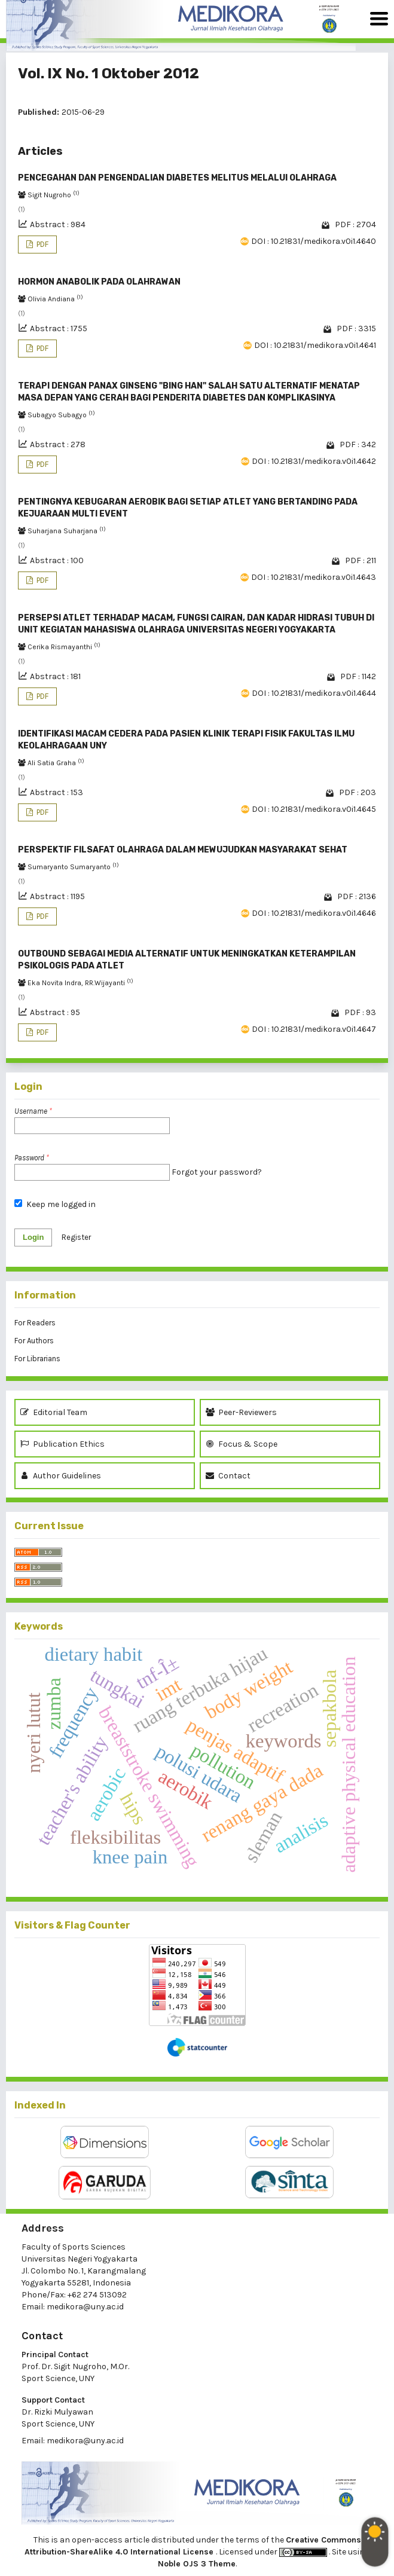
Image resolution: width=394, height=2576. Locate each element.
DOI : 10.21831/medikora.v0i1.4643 (313, 577)
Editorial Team (53, 1412)
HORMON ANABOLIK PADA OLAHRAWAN (99, 282)
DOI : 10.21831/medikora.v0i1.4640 (313, 241)
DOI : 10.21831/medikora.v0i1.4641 (315, 345)
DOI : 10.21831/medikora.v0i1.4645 (314, 809)
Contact (228, 1475)
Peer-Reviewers (243, 1412)
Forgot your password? (217, 1172)
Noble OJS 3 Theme (197, 2564)
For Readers (35, 1322)
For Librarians (37, 1358)
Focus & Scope (241, 1444)
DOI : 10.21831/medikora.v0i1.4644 (314, 693)
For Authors (34, 1340)
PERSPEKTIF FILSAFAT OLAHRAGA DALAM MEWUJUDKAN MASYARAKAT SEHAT (182, 850)
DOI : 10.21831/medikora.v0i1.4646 (314, 913)
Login (33, 1237)
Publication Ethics (62, 1444)
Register (76, 1237)
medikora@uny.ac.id (85, 2307)
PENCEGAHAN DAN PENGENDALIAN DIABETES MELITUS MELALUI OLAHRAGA (177, 178)
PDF (41, 244)
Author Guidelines (60, 1475)
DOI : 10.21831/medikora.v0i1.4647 (314, 1029)
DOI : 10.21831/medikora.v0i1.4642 (314, 461)
